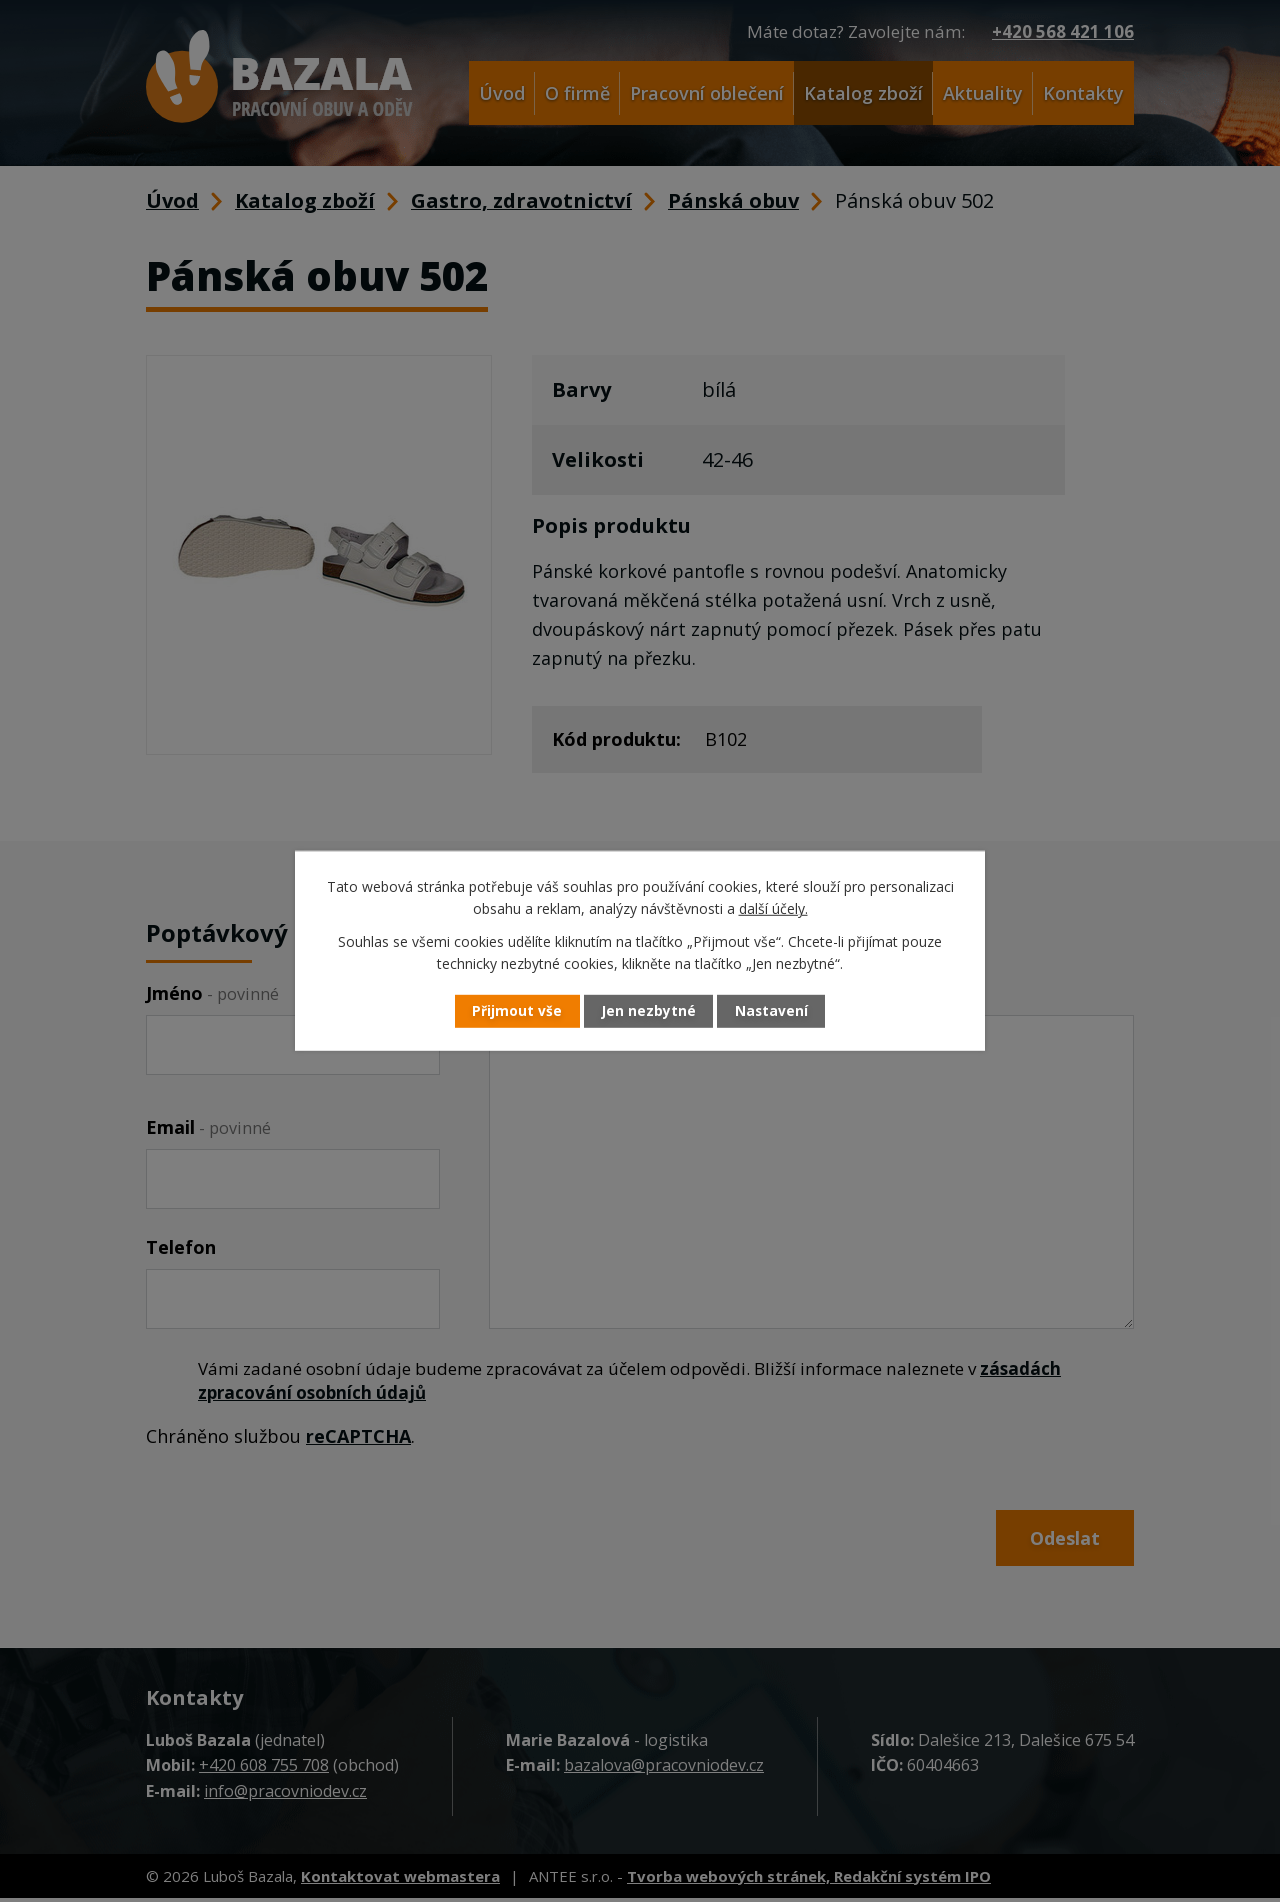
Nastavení (779, 1011)
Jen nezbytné (648, 1011)
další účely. (773, 908)
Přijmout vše (510, 1011)
